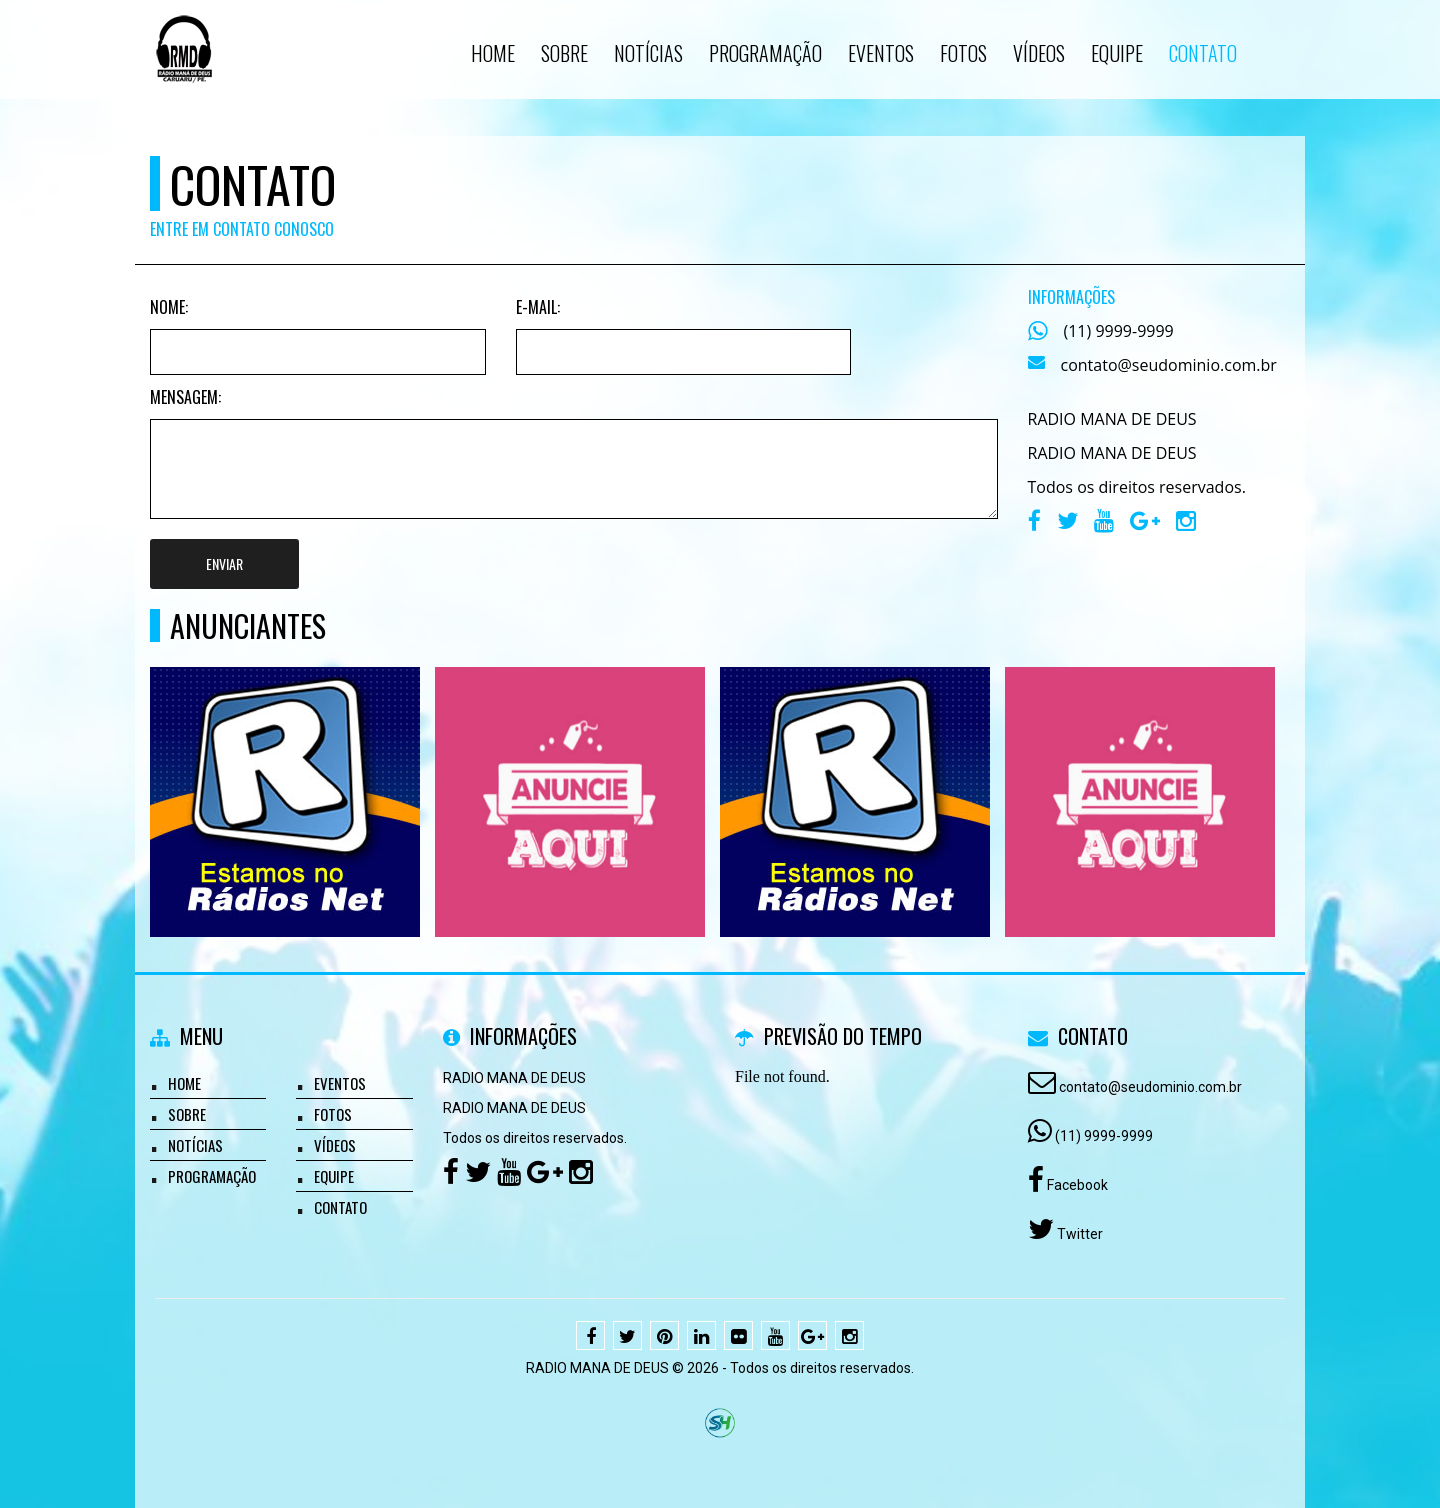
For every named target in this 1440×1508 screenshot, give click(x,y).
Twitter (1078, 1234)
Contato (340, 1207)
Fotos (333, 1114)
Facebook (1076, 1185)
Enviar (224, 563)
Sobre (187, 1114)
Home (184, 1083)
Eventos (340, 1083)
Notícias (195, 1145)
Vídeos (335, 1145)
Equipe (334, 1176)
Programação (212, 1176)
